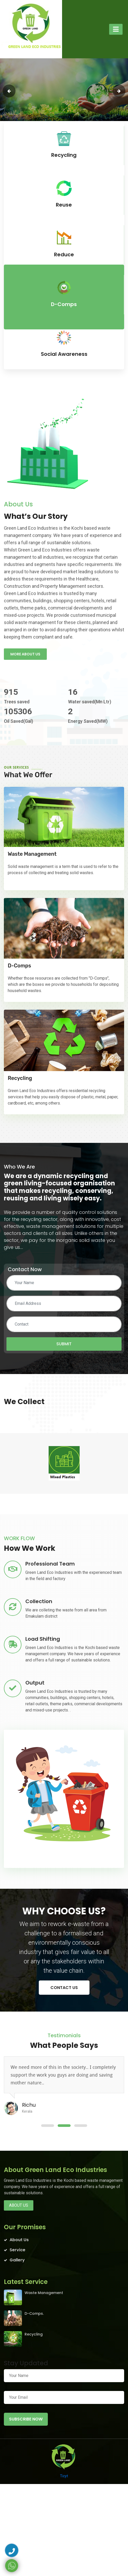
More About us (25, 654)
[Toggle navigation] (116, 29)
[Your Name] (64, 1283)
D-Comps (19, 966)
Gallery (17, 2260)
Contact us (64, 1988)
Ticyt (64, 2476)
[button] (47, 2125)
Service (17, 2250)
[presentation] (9, 90)
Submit (64, 1344)
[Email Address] (64, 1303)
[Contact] (64, 1324)
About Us (19, 2240)
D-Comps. (34, 2313)
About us (18, 2205)
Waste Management (32, 854)
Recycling (20, 1078)
